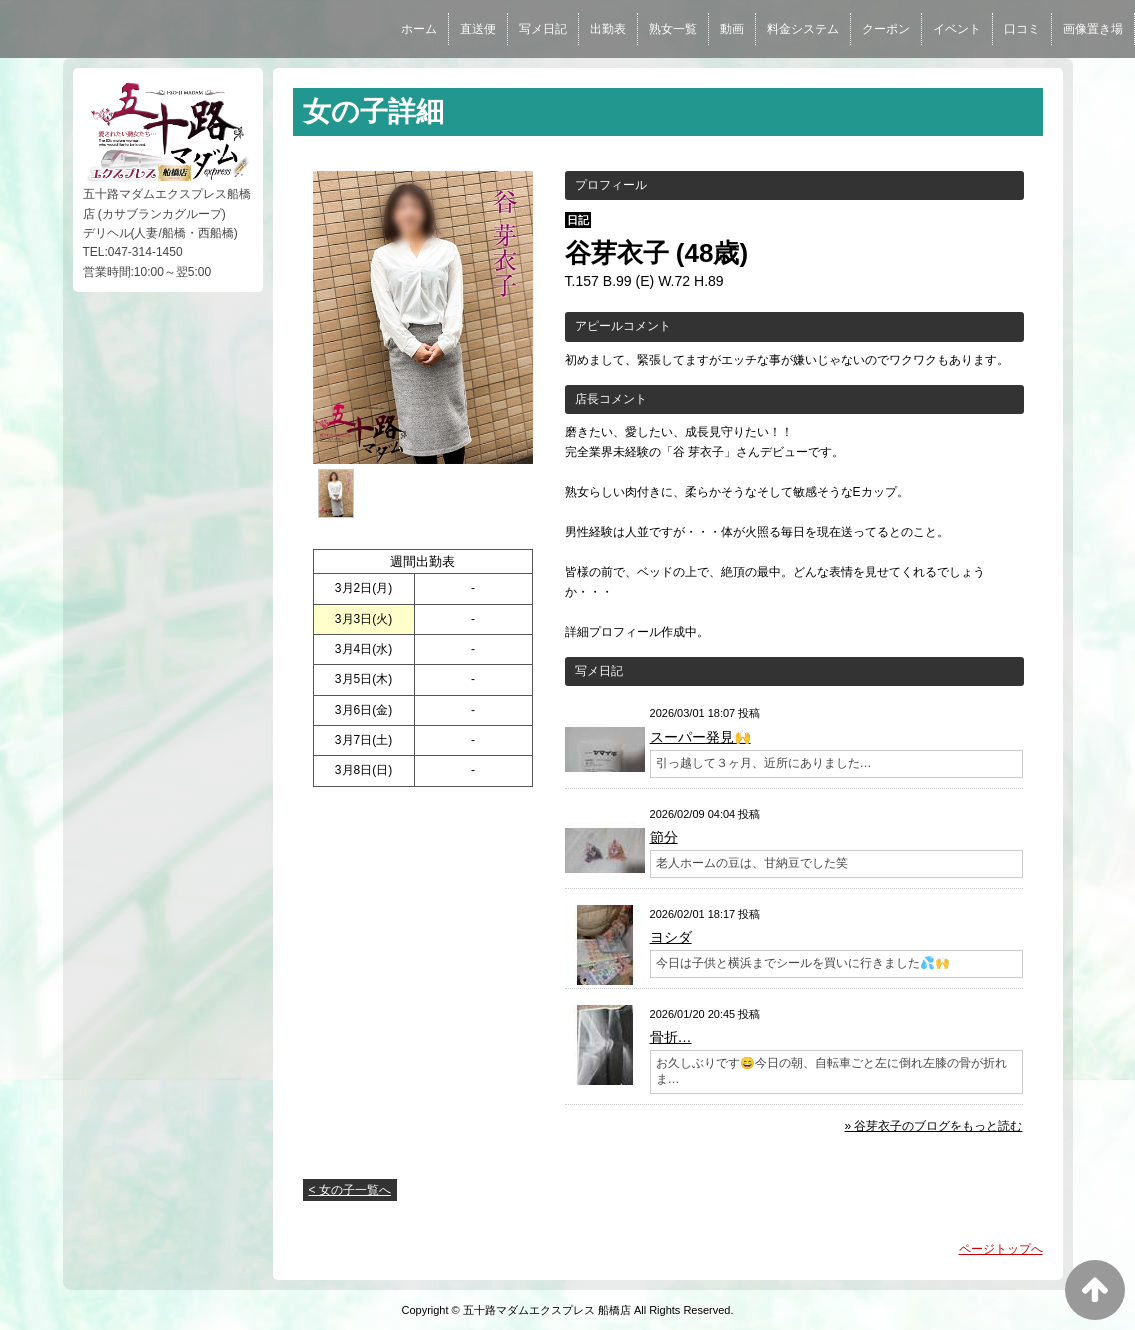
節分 (664, 837)
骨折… (671, 1037)
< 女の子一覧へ (350, 1190)
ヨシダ (671, 937)
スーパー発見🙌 (700, 737)
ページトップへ (1001, 1249)
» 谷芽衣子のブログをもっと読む (933, 1126)
